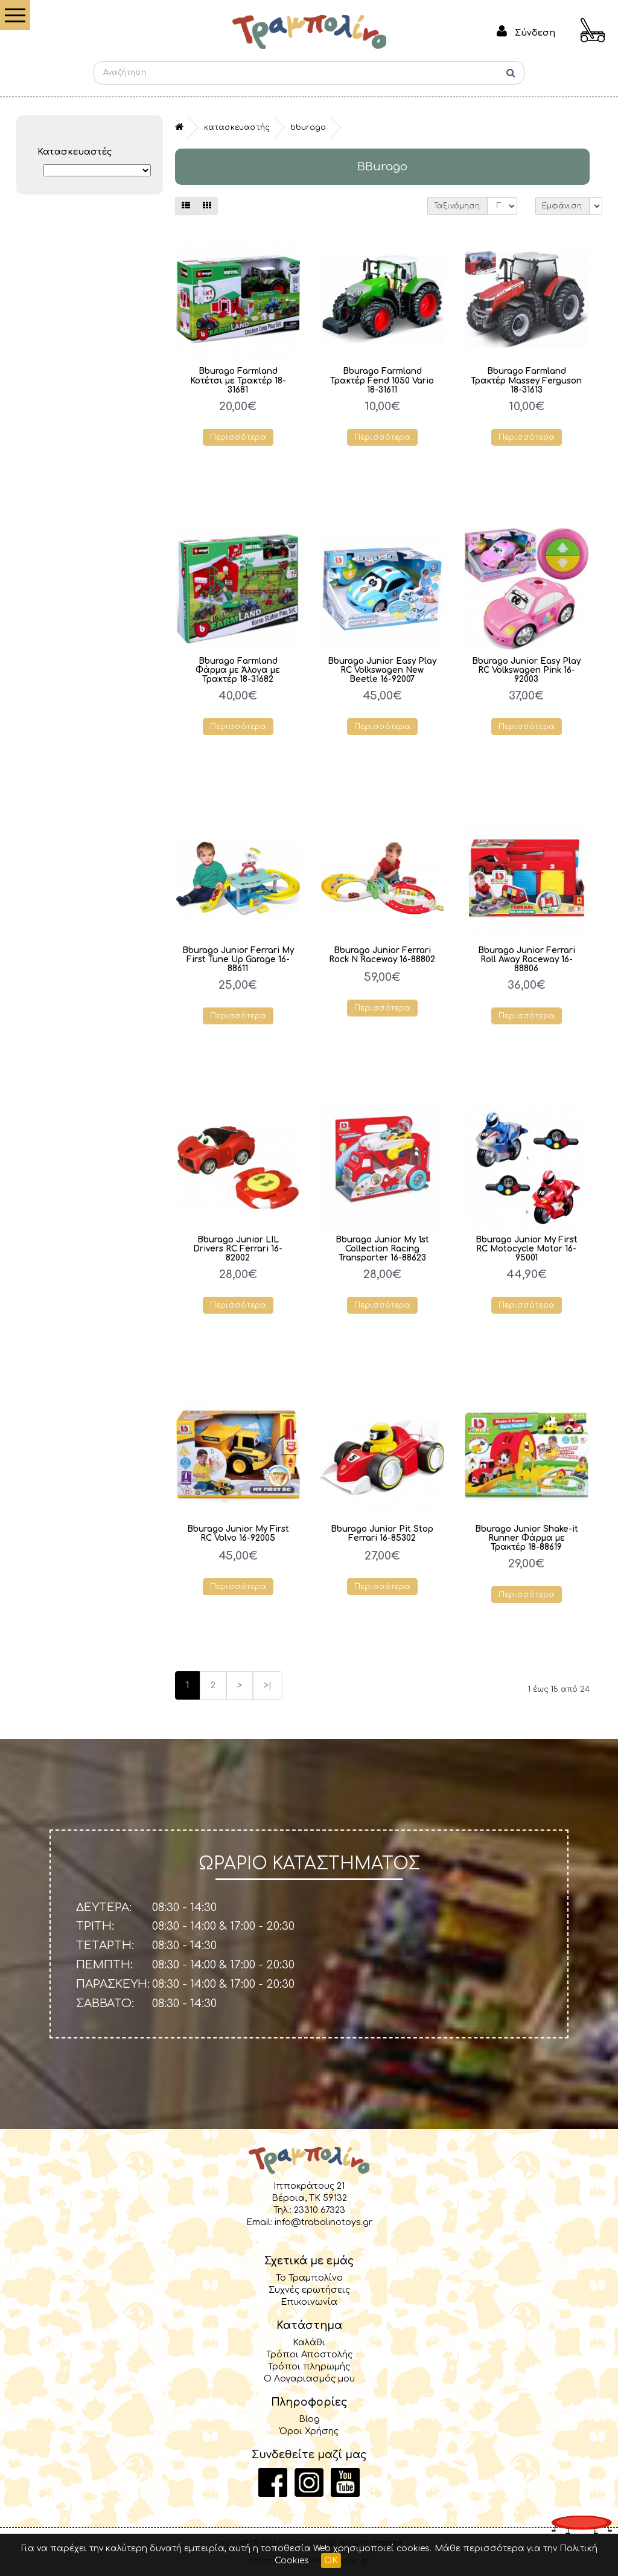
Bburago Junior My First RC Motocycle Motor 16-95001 (527, 1248)
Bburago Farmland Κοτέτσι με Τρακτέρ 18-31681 (238, 380)
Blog (309, 2419)
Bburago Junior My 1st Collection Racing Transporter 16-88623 (382, 1248)
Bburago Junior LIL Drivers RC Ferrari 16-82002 (237, 1248)
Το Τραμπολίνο (309, 2277)
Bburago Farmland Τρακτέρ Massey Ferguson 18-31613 (526, 380)
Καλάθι (309, 2342)
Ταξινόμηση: (457, 206)
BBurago (308, 127)
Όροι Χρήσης (309, 2431)
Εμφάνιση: (562, 206)
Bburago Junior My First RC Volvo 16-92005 (238, 1533)
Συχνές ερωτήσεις (309, 2290)
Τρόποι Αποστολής (309, 2354)
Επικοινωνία (309, 2302)
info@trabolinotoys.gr (323, 2222)
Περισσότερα (238, 437)
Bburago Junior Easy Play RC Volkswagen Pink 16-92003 (526, 670)
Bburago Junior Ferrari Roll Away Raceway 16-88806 (526, 959)
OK (331, 2560)
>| (268, 1685)
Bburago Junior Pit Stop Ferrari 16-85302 (382, 1533)
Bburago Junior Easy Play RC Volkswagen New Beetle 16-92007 (382, 670)
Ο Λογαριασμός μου (309, 2378)
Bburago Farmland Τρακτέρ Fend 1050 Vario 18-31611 (382, 380)
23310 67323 (319, 2210)
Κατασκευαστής (237, 127)
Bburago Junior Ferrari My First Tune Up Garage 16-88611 (238, 959)
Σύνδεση (535, 32)
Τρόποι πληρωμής (309, 2366)
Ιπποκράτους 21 (309, 2186)
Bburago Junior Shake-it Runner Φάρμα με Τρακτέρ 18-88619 (526, 1538)
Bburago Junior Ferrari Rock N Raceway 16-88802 (382, 955)
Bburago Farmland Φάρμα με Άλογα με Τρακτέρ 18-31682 (238, 670)
